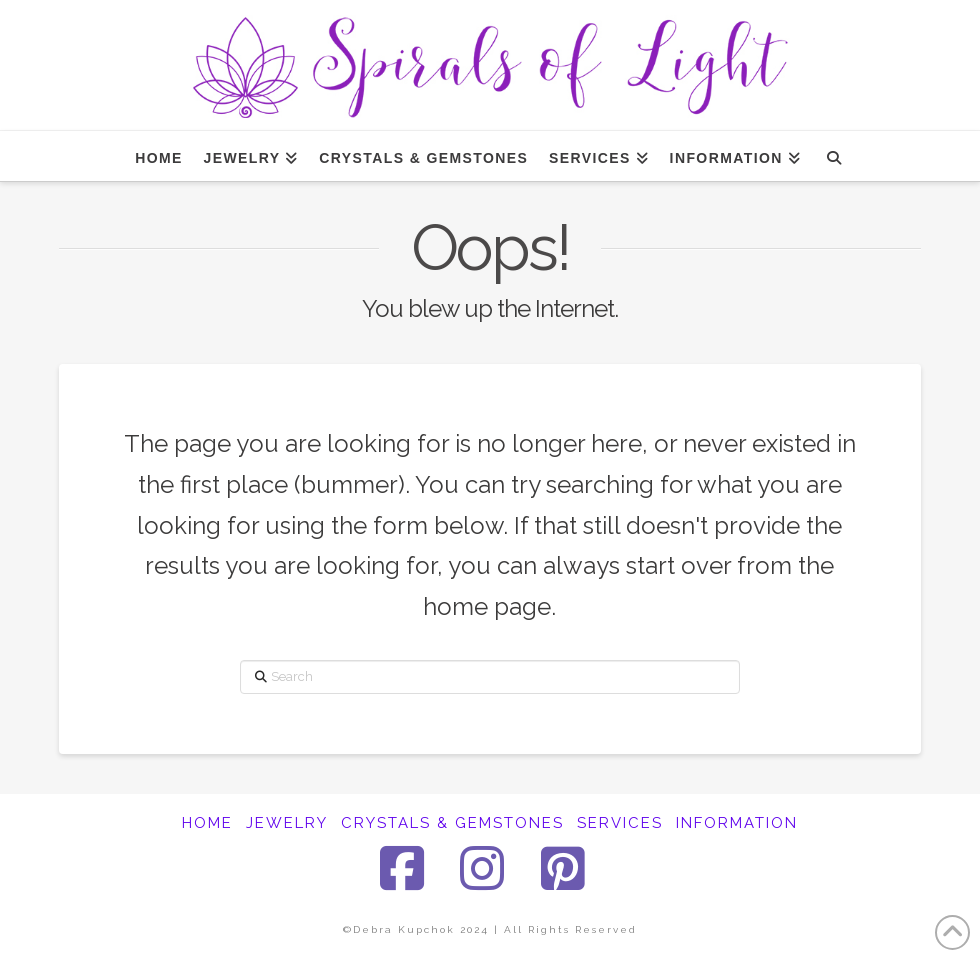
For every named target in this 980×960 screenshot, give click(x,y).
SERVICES (620, 823)
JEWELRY (287, 823)
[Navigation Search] (833, 156)
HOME (207, 823)
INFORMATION (737, 823)
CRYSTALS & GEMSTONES (452, 823)
